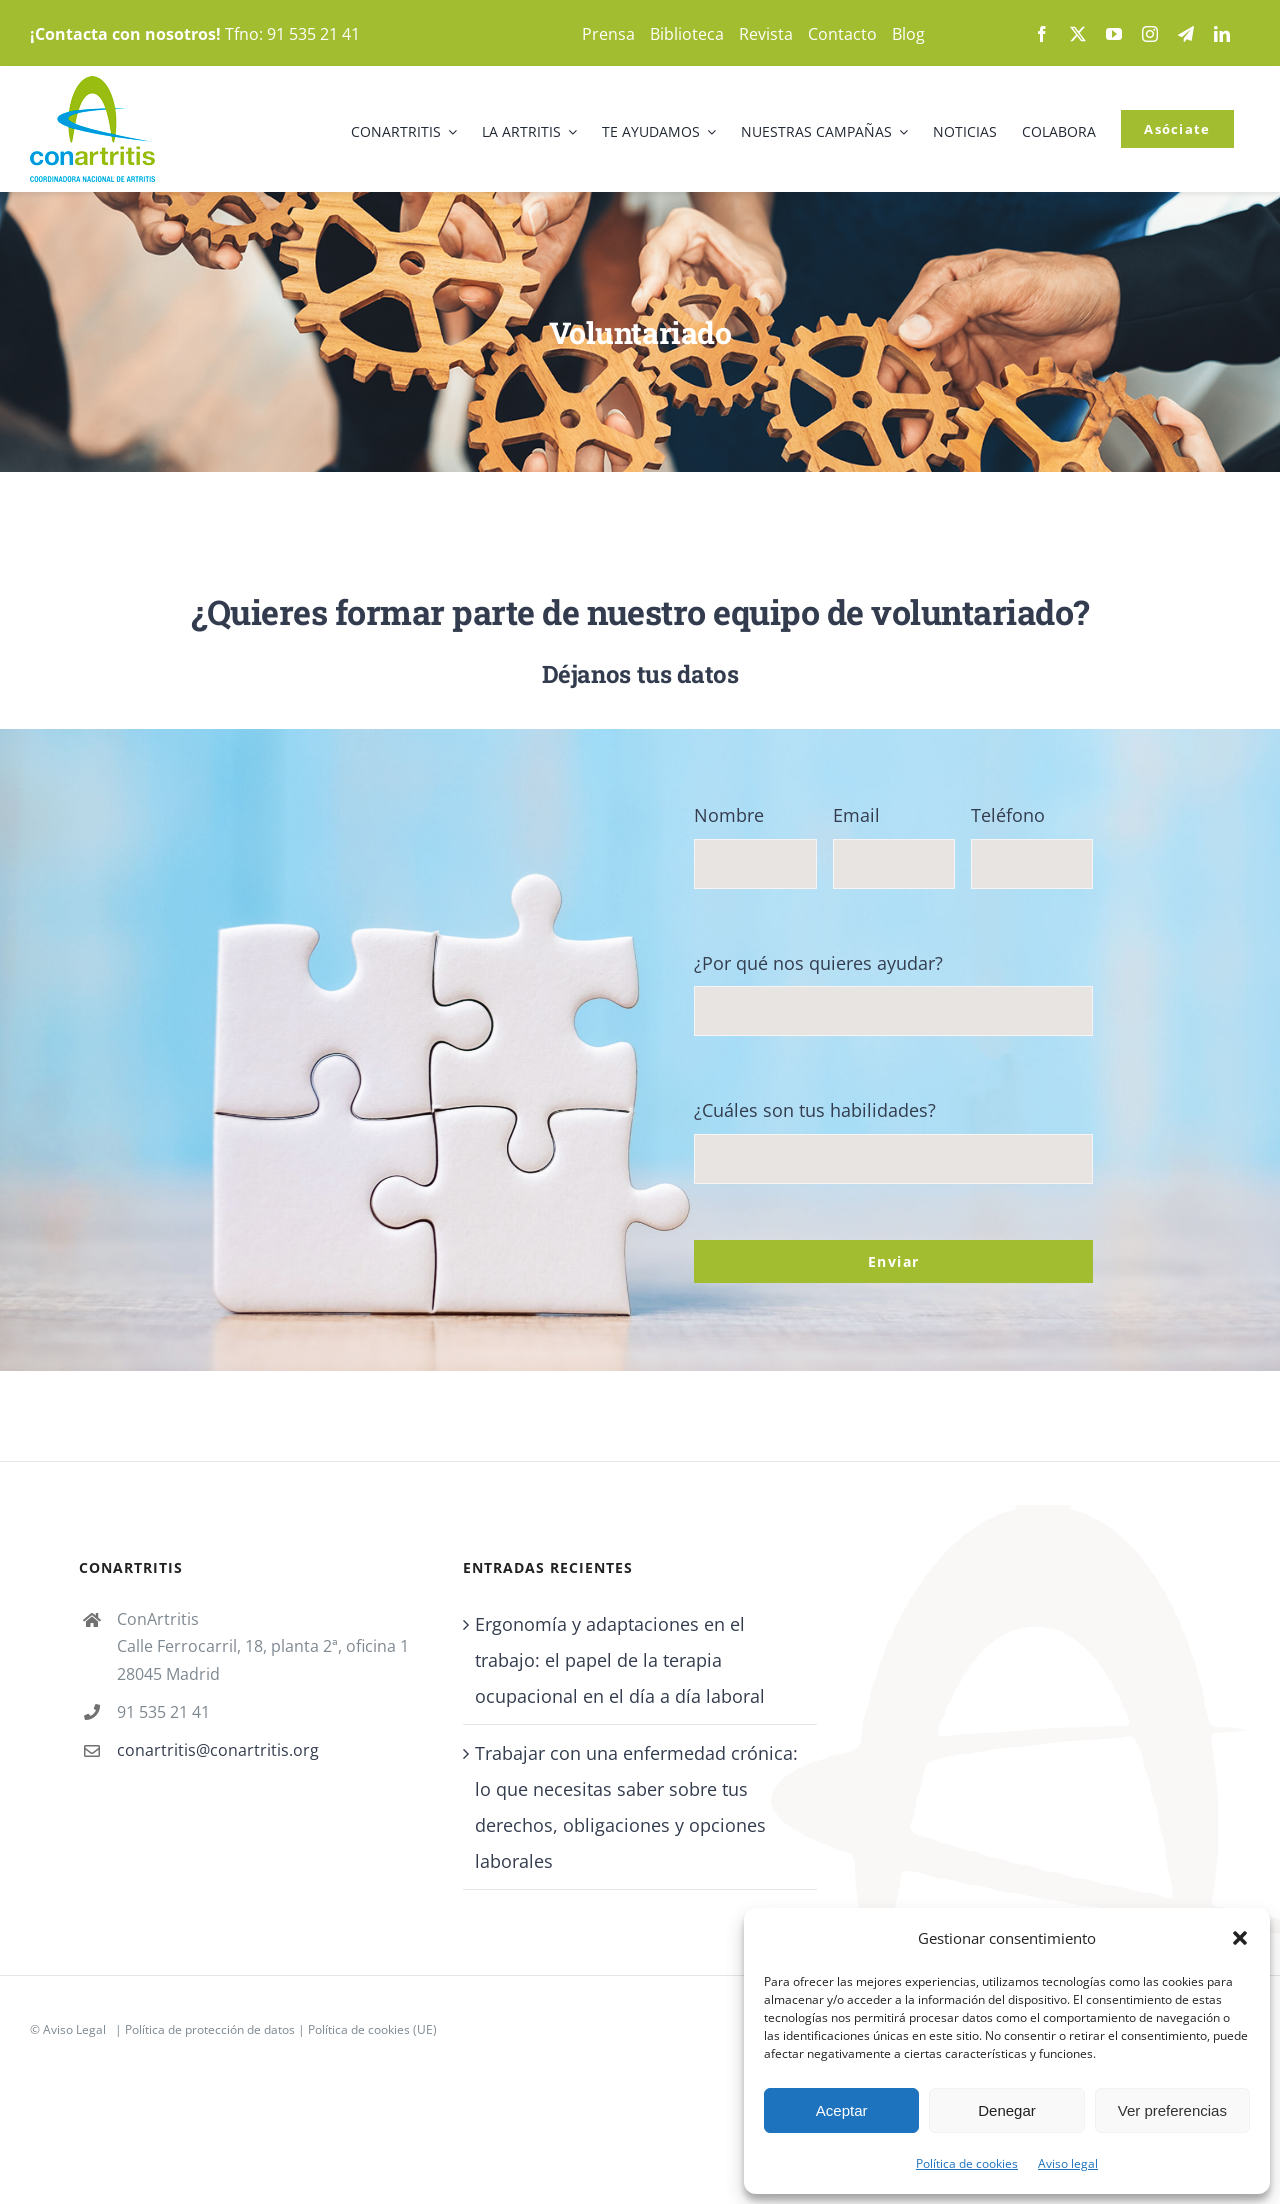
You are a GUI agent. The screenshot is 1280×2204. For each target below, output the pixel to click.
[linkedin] (1222, 34)
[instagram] (1150, 34)
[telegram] (1186, 34)
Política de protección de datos (210, 2029)
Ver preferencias (1172, 2110)
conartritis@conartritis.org (218, 1750)
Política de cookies (967, 2163)
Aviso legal (1068, 2163)
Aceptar (842, 2110)
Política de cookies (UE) (372, 2029)
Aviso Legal (74, 2029)
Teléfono (1008, 815)
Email (856, 815)
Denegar (1007, 2110)
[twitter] (1078, 34)
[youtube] (1114, 34)
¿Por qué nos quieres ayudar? (818, 963)
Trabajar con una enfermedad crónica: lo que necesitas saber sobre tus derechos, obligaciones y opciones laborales (636, 1807)
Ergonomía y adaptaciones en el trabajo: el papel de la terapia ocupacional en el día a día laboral (620, 1660)
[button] (1240, 1938)
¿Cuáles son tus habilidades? (815, 1110)
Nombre (729, 815)
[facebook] (1042, 34)
